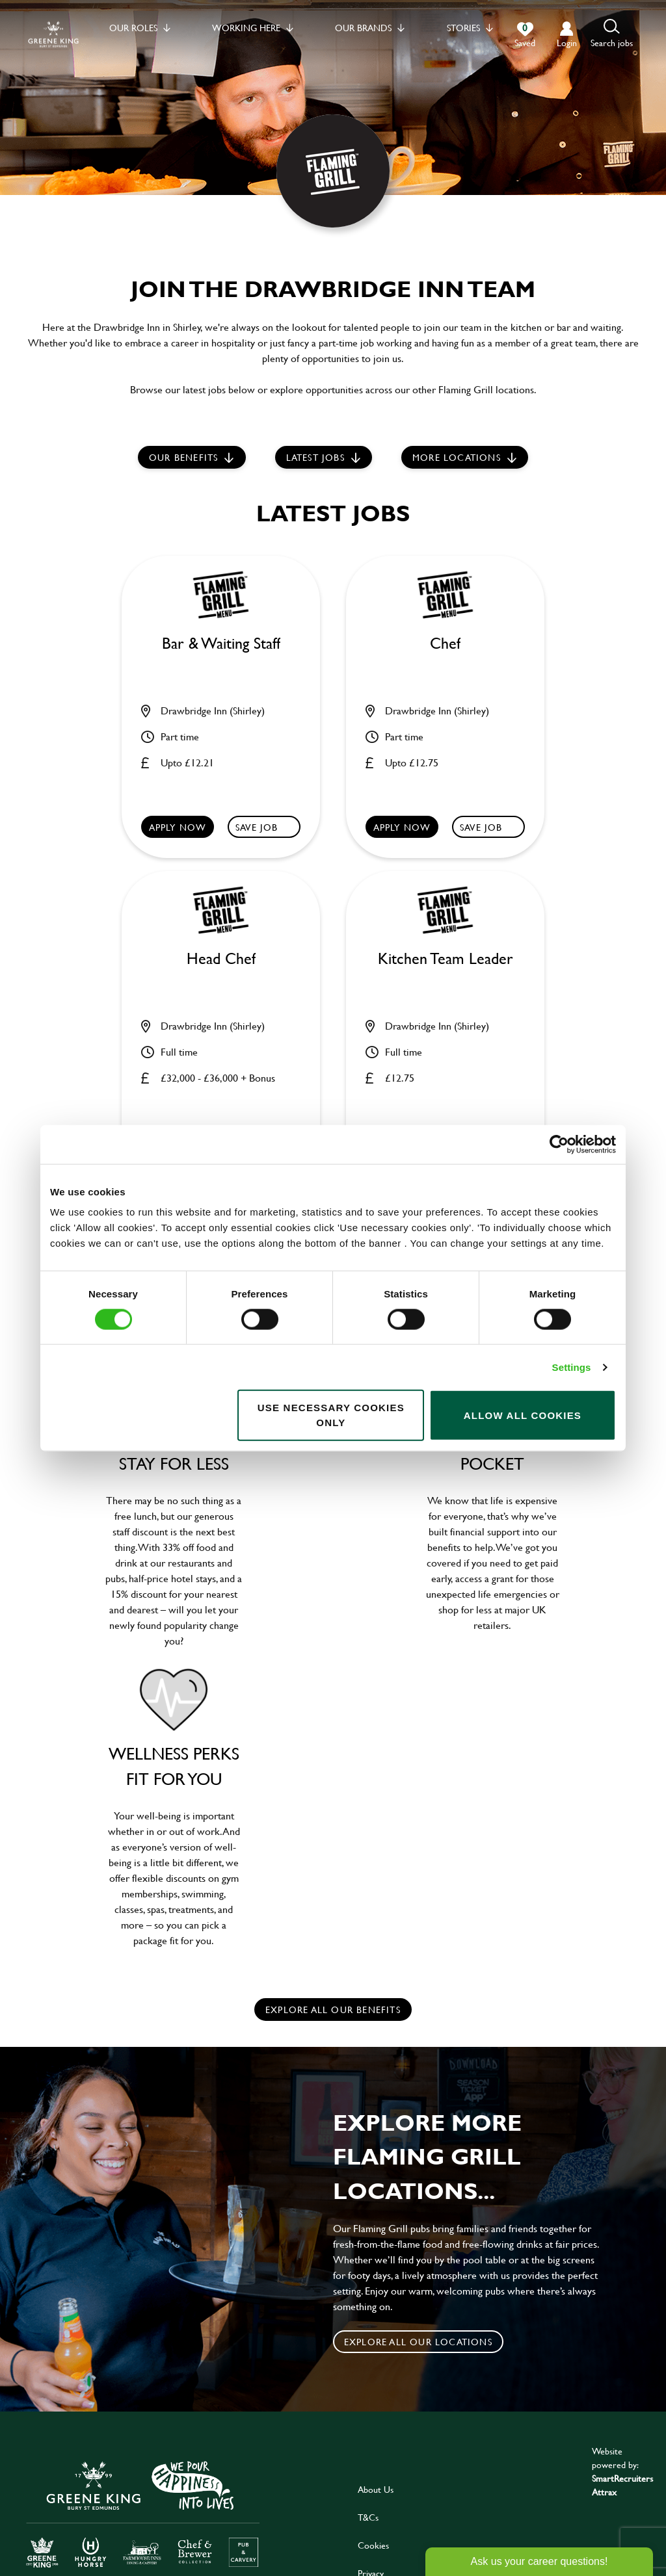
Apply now (178, 827)
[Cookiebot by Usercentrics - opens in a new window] (559, 1144)
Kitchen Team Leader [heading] (445, 959)
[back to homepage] (53, 34)
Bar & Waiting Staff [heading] (221, 644)
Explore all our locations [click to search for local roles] (418, 2341)
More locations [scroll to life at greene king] (456, 457)
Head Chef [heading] (221, 959)
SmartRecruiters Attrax (622, 2485)
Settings (571, 1366)
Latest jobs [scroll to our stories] (315, 457)
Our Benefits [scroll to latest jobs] (183, 457)
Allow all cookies (522, 1414)
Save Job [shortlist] (256, 827)
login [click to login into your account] (567, 42)
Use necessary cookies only (331, 1415)
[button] (612, 34)
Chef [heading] (445, 644)
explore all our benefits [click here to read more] (333, 2009)
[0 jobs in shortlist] (524, 35)
